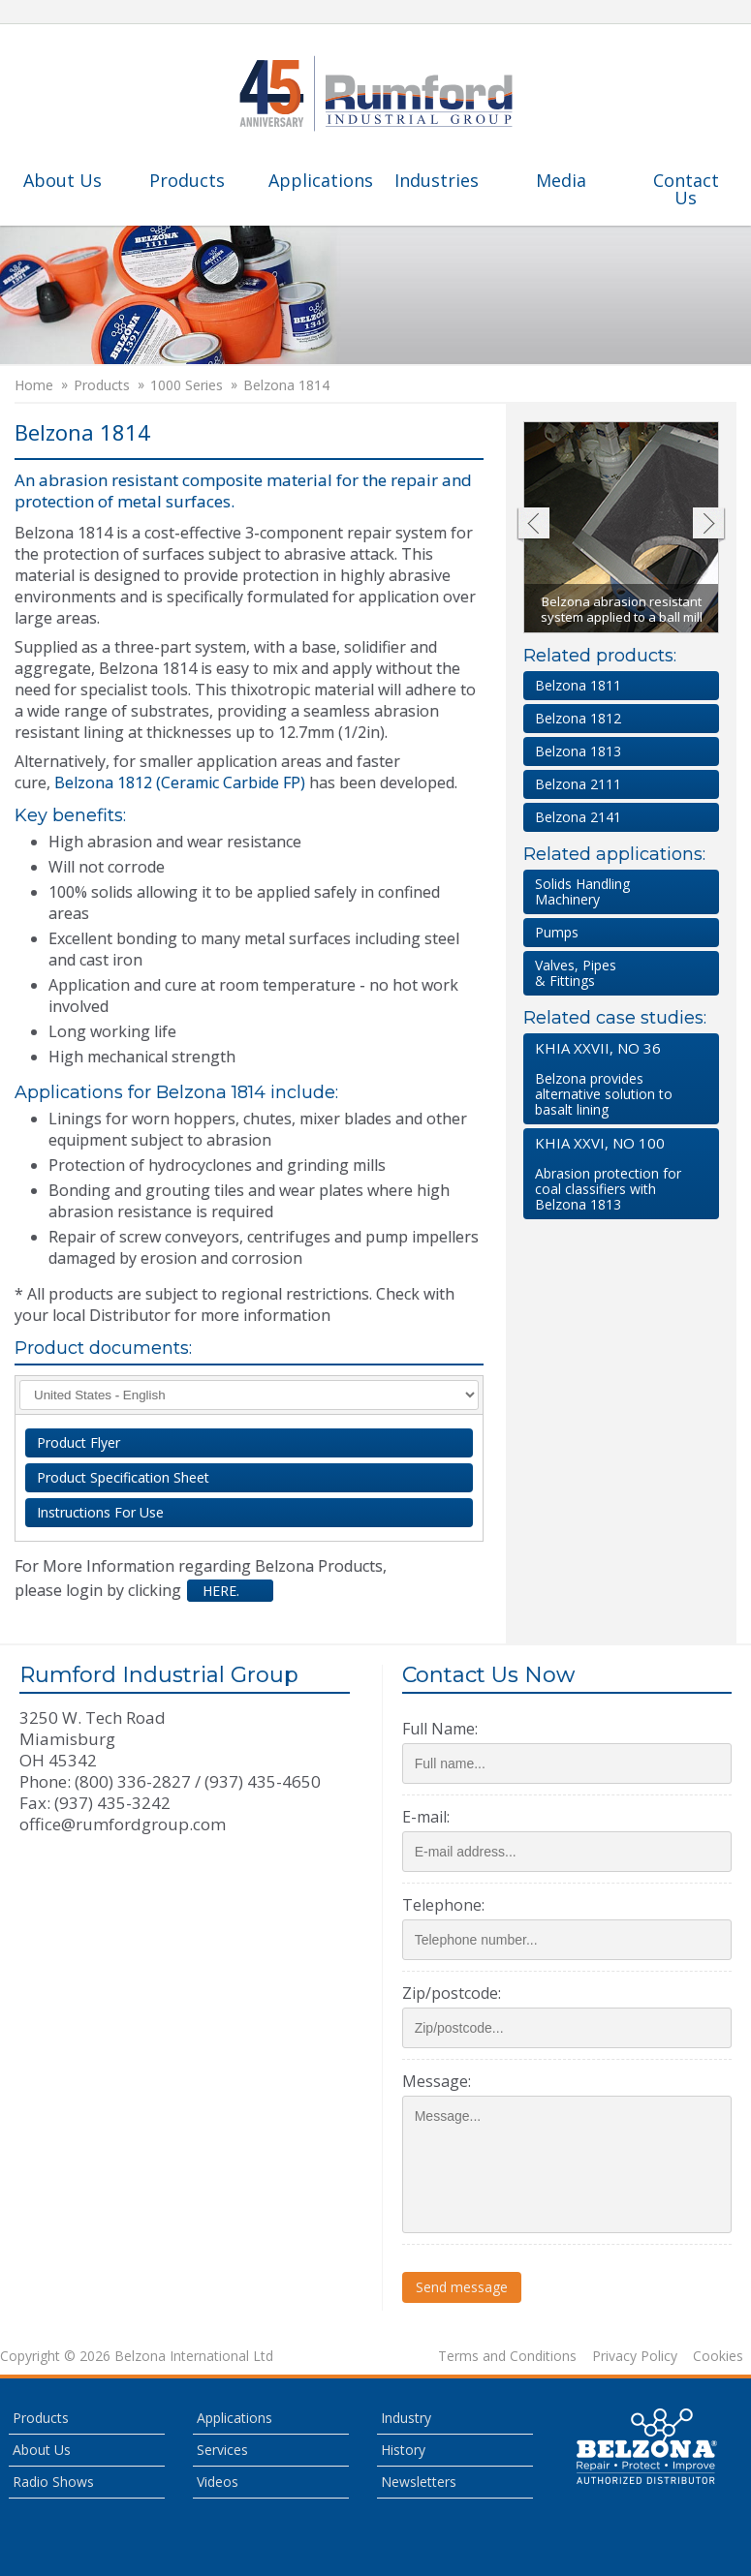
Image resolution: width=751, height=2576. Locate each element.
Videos (217, 2481)
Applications (320, 180)
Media (561, 180)
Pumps (557, 932)
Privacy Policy (634, 2356)
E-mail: (426, 1816)
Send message (462, 2287)
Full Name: (440, 1728)
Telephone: (443, 1905)
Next (709, 525)
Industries (436, 180)
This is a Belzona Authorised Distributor (647, 2446)
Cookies (718, 2356)
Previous (532, 525)
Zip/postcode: (451, 1993)
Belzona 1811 (578, 685)
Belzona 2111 (578, 784)
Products (187, 180)
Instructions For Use (100, 1512)
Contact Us (686, 189)
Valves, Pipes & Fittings (575, 973)
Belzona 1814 (286, 385)
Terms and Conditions (507, 2356)
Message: (436, 2081)
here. (219, 1590)
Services (222, 2449)
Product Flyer (78, 1442)
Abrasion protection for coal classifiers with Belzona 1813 (617, 1173)
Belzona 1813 (578, 751)
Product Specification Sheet (123, 1477)
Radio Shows (53, 2481)
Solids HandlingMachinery (582, 891)
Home (34, 385)
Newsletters (418, 2481)
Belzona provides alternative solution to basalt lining (617, 1078)
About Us (62, 180)
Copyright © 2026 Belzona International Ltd (136, 2356)
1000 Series (186, 385)
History (403, 2449)
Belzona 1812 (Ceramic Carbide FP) (179, 782)
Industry (406, 2417)
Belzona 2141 (578, 817)
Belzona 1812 (578, 718)
